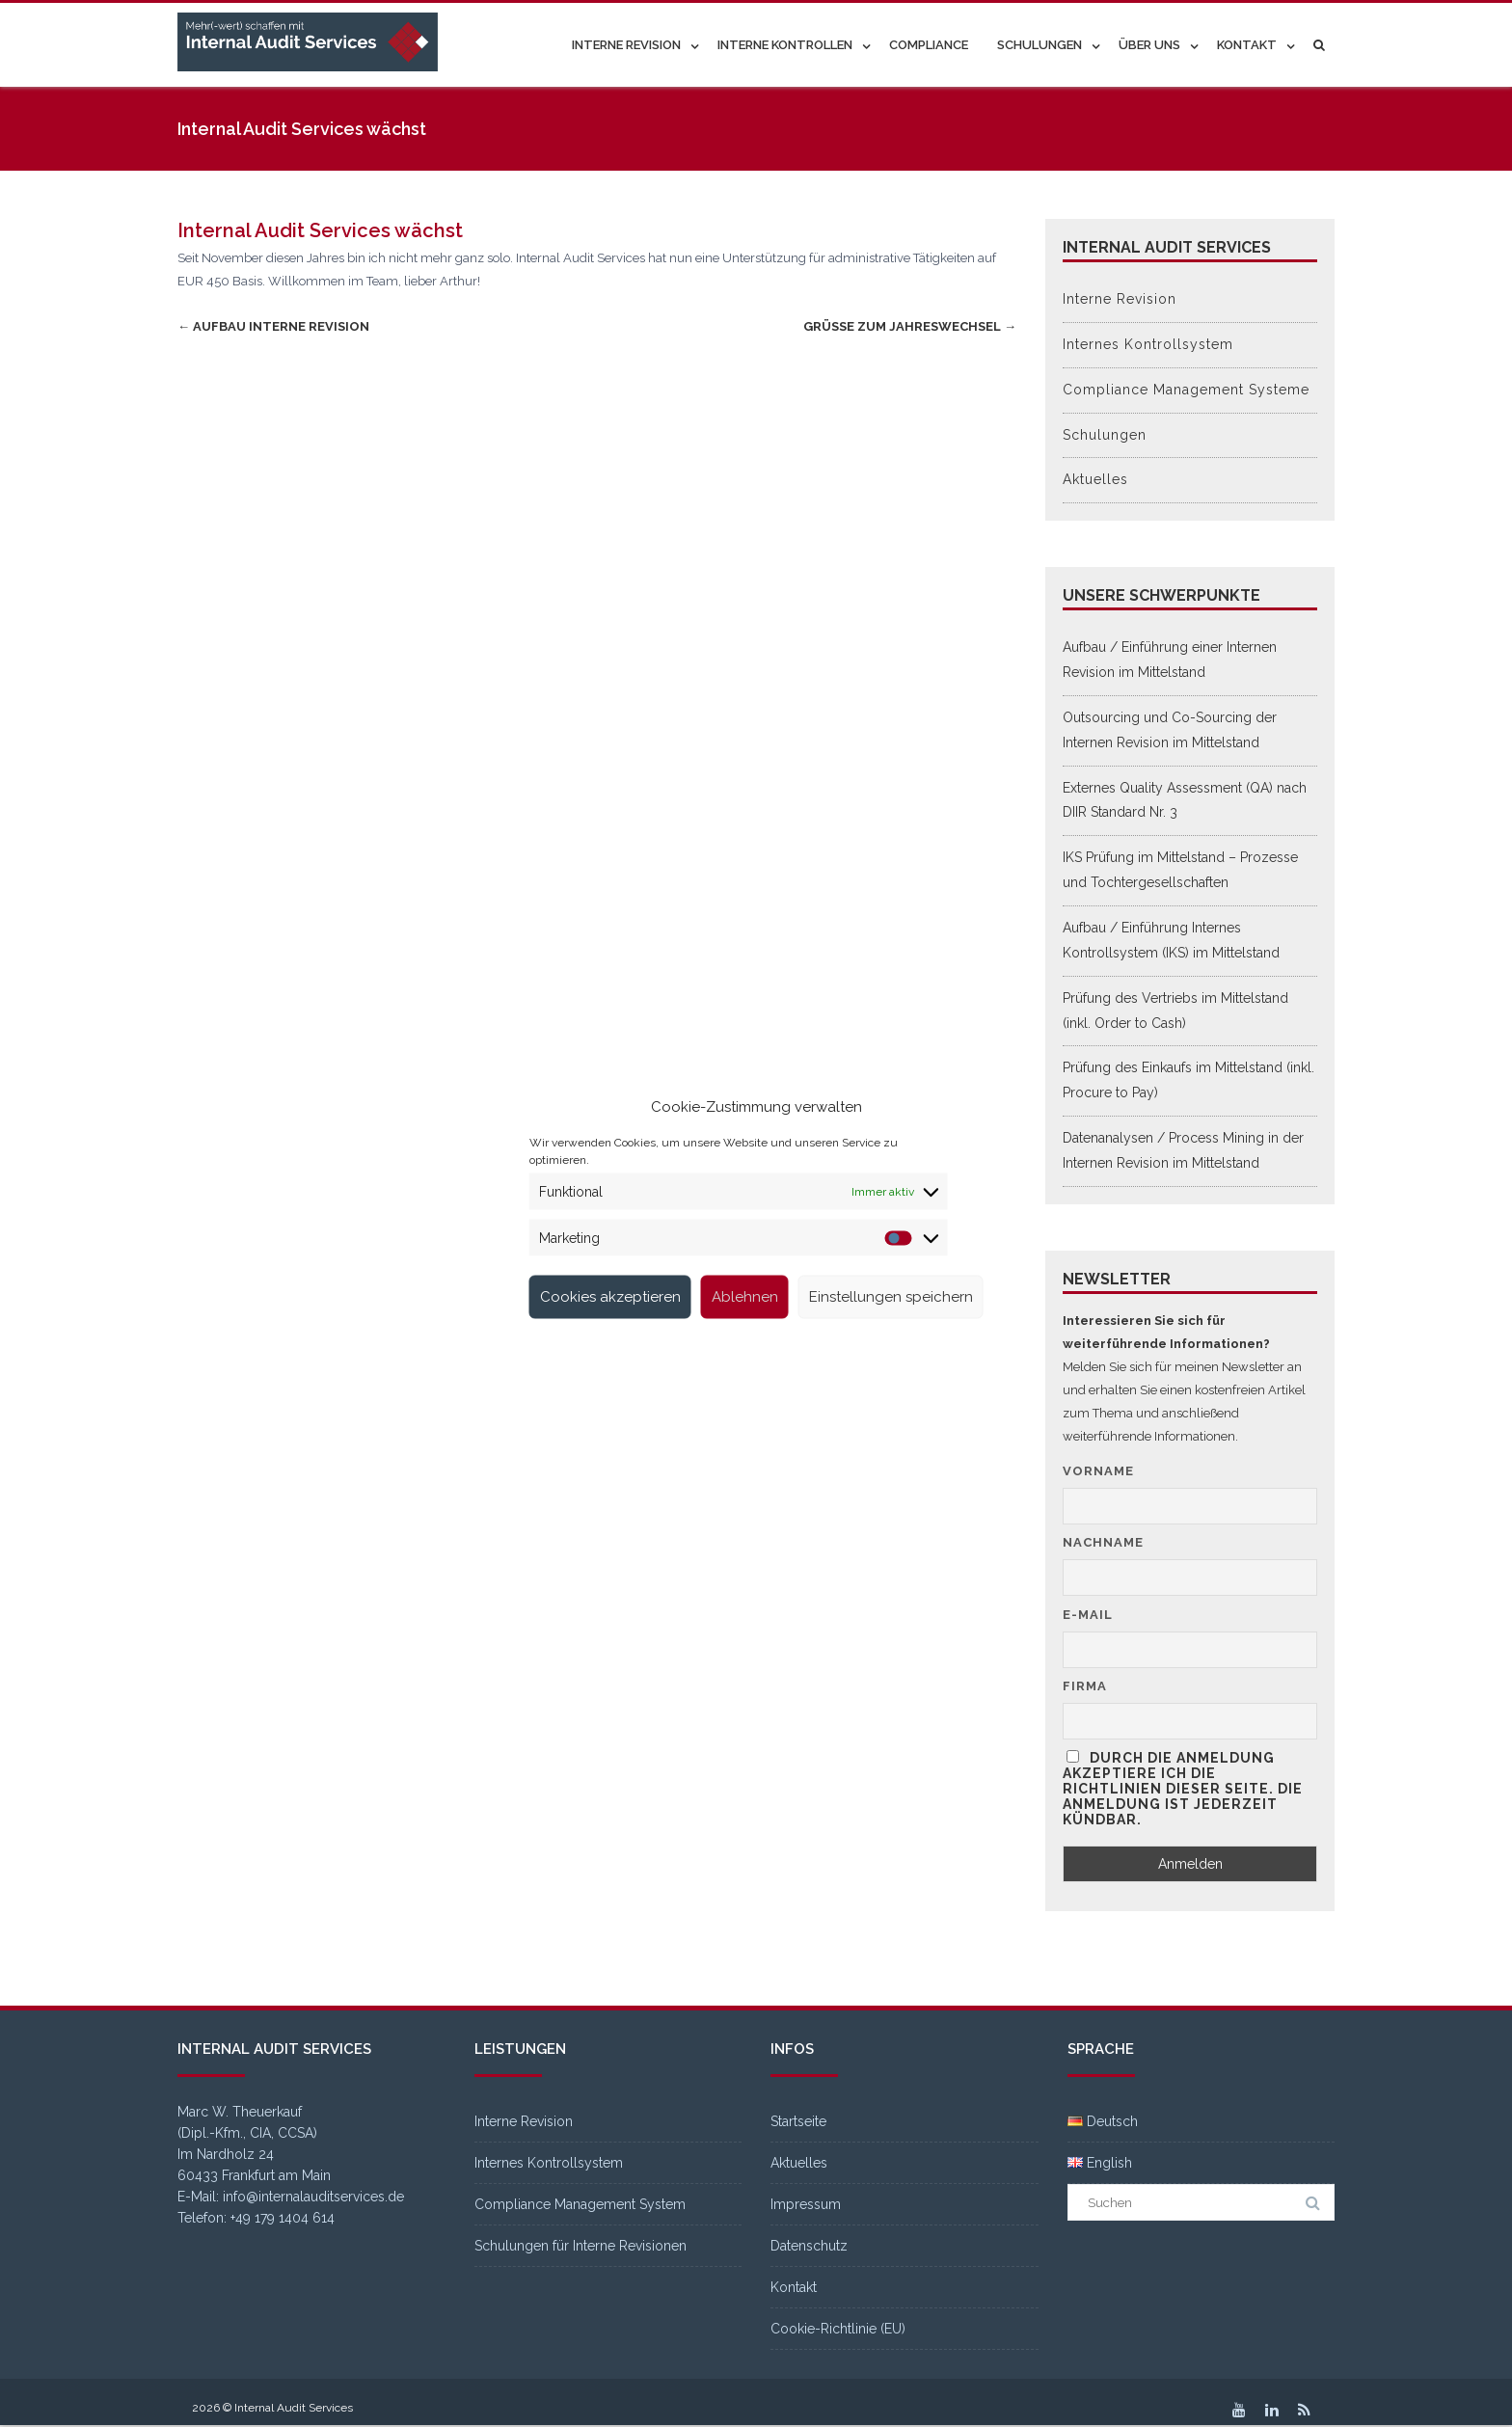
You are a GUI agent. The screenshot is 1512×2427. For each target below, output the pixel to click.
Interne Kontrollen (784, 45)
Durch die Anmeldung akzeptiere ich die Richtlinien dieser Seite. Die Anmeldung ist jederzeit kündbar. (1183, 1788)
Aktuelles (1095, 479)
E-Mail (1088, 1614)
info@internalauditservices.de (313, 2196)
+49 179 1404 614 (282, 2217)
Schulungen (1039, 45)
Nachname (1103, 1542)
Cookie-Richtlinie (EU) (837, 2328)
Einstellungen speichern (891, 1297)
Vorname (1098, 1471)
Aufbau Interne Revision (273, 326)
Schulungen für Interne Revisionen (580, 2245)
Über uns (1149, 45)
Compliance (928, 45)
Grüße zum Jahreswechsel (909, 326)
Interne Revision (626, 45)
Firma (1085, 1686)
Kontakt (1247, 45)
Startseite (798, 2121)
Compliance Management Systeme (1186, 389)
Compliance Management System (580, 2204)
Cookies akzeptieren (610, 1297)
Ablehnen (745, 1297)
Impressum (805, 2204)
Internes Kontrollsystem (1148, 344)
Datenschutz (809, 2245)
